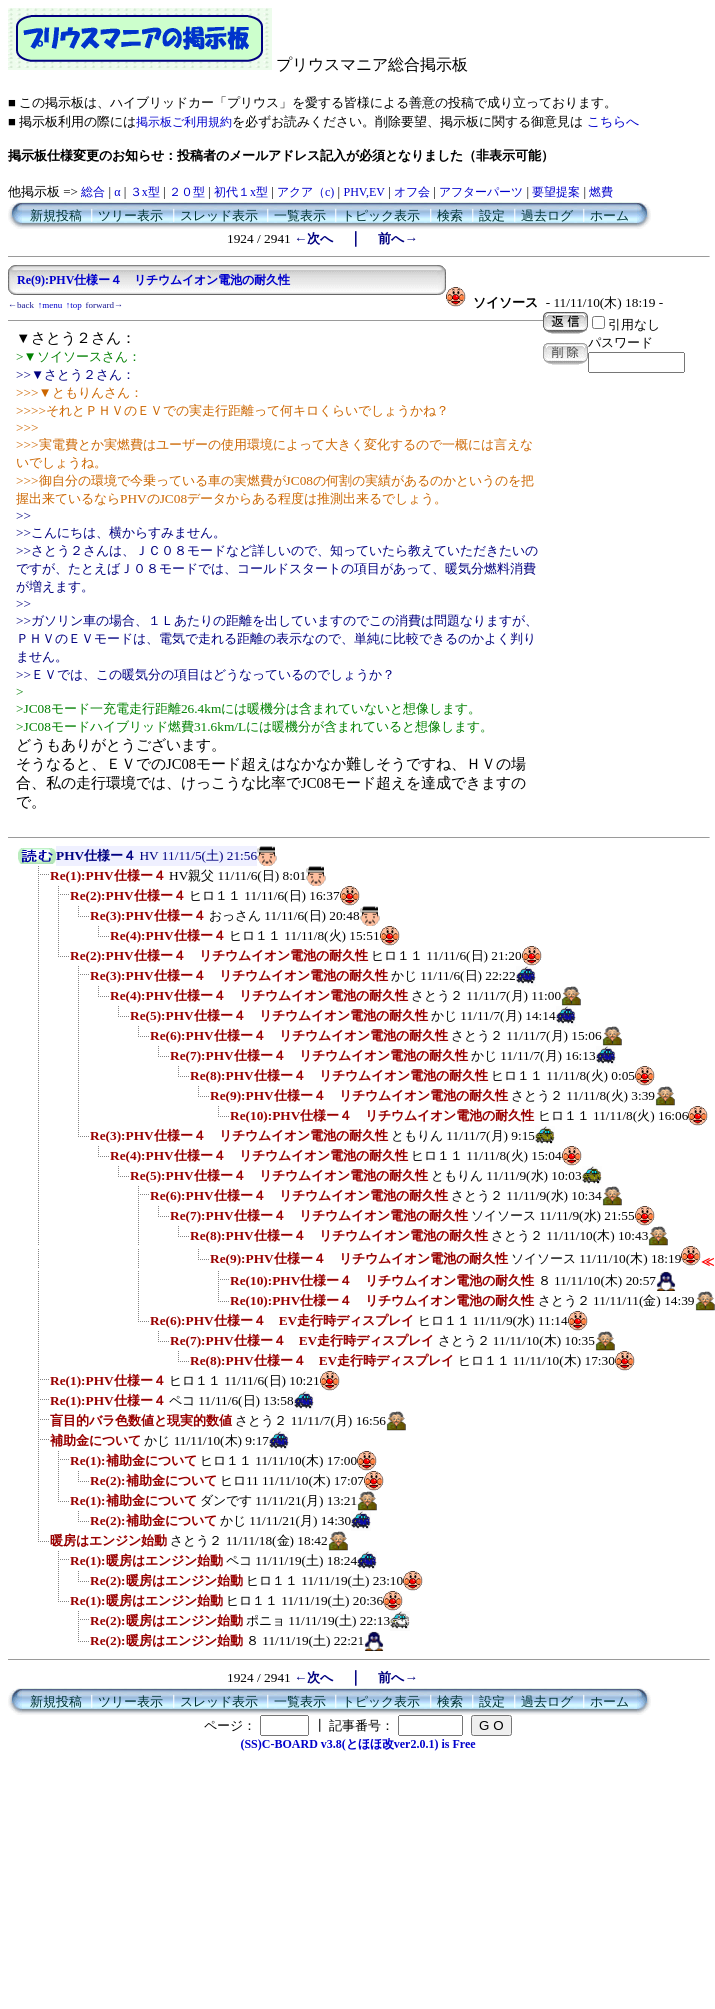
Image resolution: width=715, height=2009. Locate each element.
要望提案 (556, 192)
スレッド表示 (219, 215)
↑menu (50, 305)
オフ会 (412, 192)
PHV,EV (363, 192)
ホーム (609, 215)
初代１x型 (241, 192)
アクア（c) (305, 192)
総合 (93, 192)
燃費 (601, 192)
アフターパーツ (481, 192)
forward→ (105, 305)
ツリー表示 (130, 215)
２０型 (187, 192)
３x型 (145, 192)
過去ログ (547, 215)
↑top (74, 305)
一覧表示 (300, 215)
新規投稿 (56, 215)
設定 (492, 215)
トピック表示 (381, 215)
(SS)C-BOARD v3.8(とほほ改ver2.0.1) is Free (357, 1744)
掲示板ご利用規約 (184, 122)
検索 (450, 215)
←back (21, 305)
